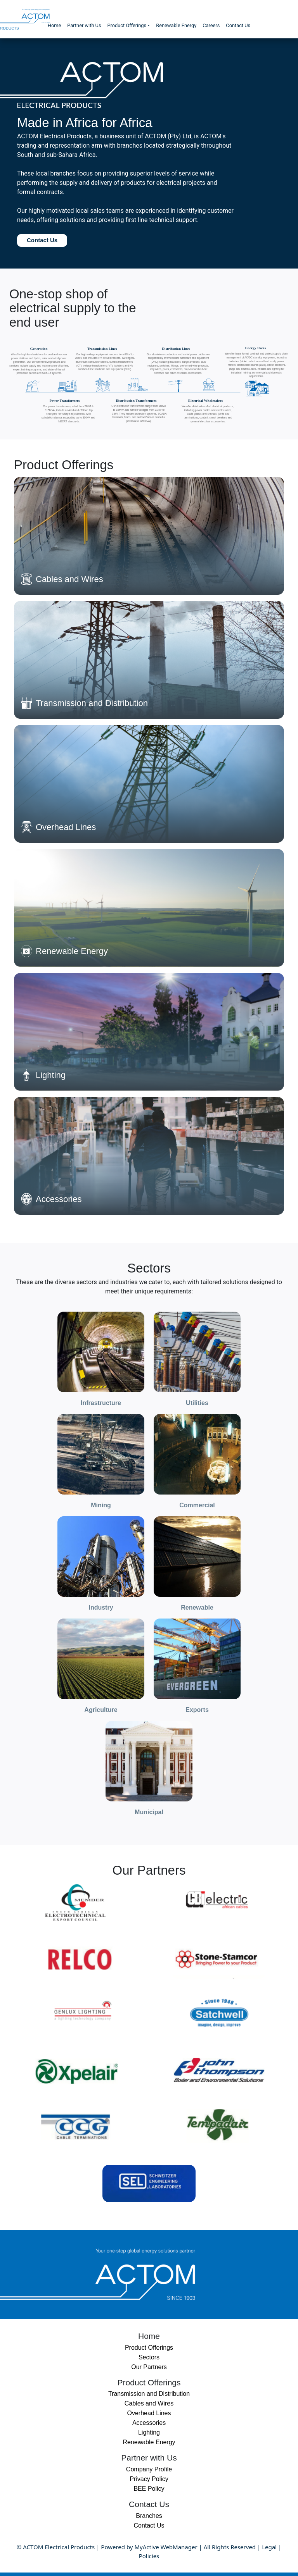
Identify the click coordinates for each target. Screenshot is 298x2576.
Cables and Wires (149, 2403)
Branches (149, 2515)
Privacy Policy (149, 2479)
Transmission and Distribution (149, 2393)
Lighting (149, 2432)
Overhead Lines (149, 2413)
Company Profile (149, 2469)
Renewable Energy (176, 25)
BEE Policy (148, 2488)
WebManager (179, 2547)
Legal (269, 2547)
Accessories (149, 2422)
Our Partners (149, 2367)
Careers (211, 25)
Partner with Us (84, 25)
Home (54, 25)
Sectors (149, 2357)
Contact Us (238, 25)
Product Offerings (127, 25)
